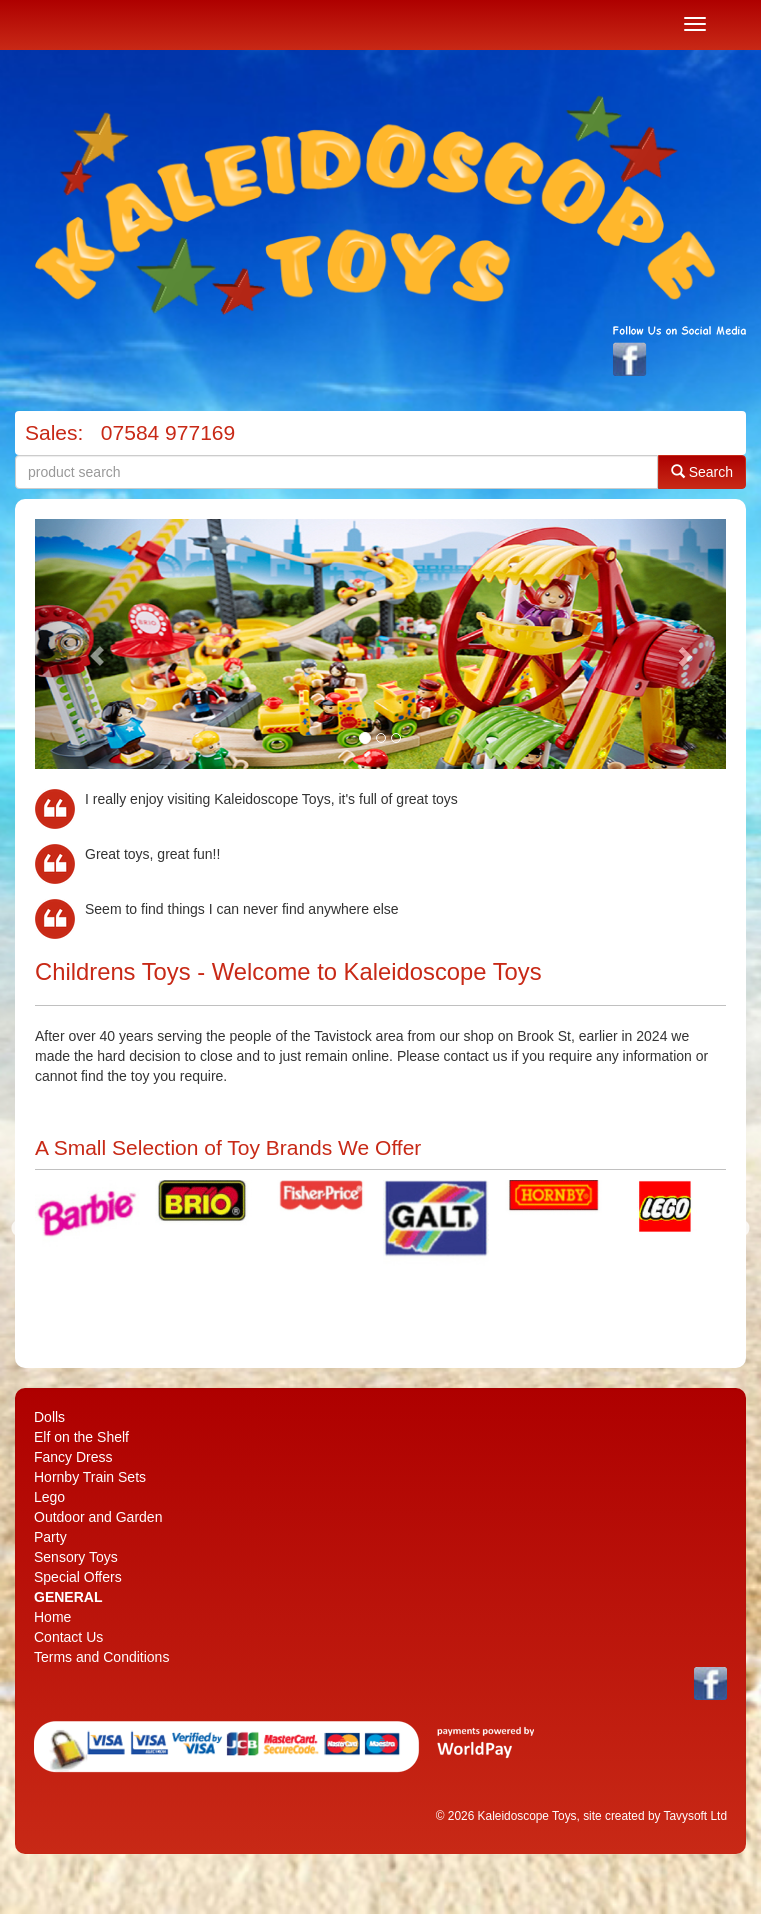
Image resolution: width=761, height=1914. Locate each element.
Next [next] (741, 1229)
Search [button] (702, 471)
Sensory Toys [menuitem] (76, 1557)
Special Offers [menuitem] (78, 1577)
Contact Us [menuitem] (68, 1637)
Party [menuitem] (50, 1537)
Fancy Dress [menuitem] (73, 1457)
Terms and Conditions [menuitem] (101, 1657)
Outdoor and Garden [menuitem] (98, 1517)
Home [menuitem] (52, 1617)
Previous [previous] (20, 1229)
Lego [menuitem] (49, 1497)
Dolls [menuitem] (49, 1417)
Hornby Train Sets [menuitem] (90, 1477)
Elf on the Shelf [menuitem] (81, 1437)
